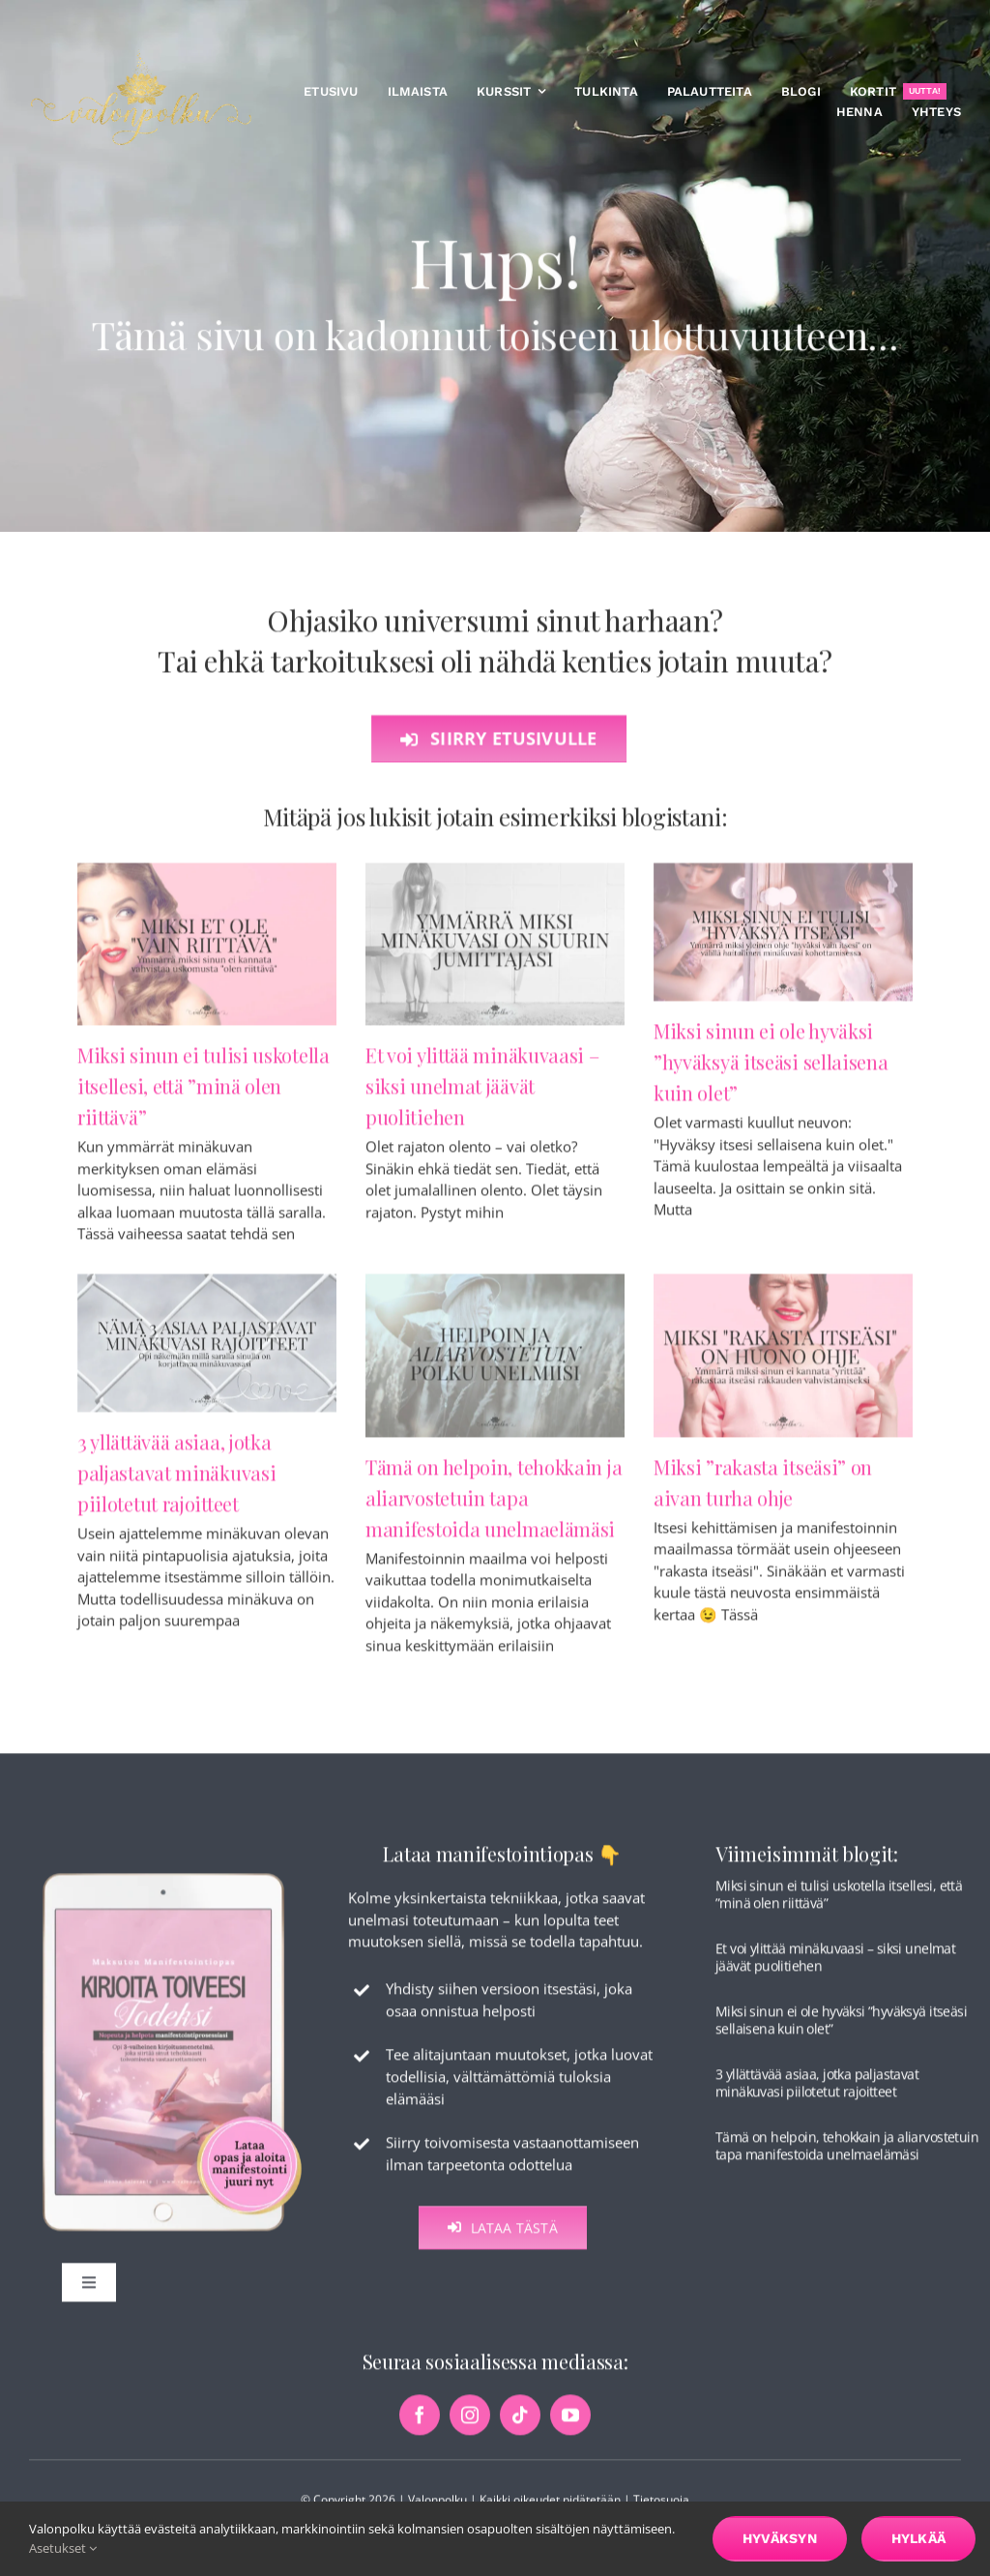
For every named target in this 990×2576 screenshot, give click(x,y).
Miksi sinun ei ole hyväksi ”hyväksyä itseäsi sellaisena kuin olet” (771, 1071)
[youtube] (570, 2428)
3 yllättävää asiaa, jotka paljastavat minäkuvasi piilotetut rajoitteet (176, 1482)
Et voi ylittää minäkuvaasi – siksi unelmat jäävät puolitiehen (482, 1095)
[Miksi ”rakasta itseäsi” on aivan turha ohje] (783, 1364)
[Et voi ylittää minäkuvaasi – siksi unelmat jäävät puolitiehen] (495, 953)
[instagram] (470, 2428)
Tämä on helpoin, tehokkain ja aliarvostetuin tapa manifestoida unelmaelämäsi (493, 1506)
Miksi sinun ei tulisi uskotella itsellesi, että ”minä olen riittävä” (203, 1095)
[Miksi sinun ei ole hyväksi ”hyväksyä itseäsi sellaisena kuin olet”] (783, 940)
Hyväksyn (779, 2538)
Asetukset (63, 2548)
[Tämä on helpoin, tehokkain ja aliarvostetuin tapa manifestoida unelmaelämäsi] (495, 1364)
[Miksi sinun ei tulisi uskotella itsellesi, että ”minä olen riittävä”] (206, 953)
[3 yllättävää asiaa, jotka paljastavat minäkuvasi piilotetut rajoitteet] (206, 1351)
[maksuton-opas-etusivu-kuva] (172, 1884)
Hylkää (918, 2538)
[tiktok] (520, 2428)
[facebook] (419, 2428)
